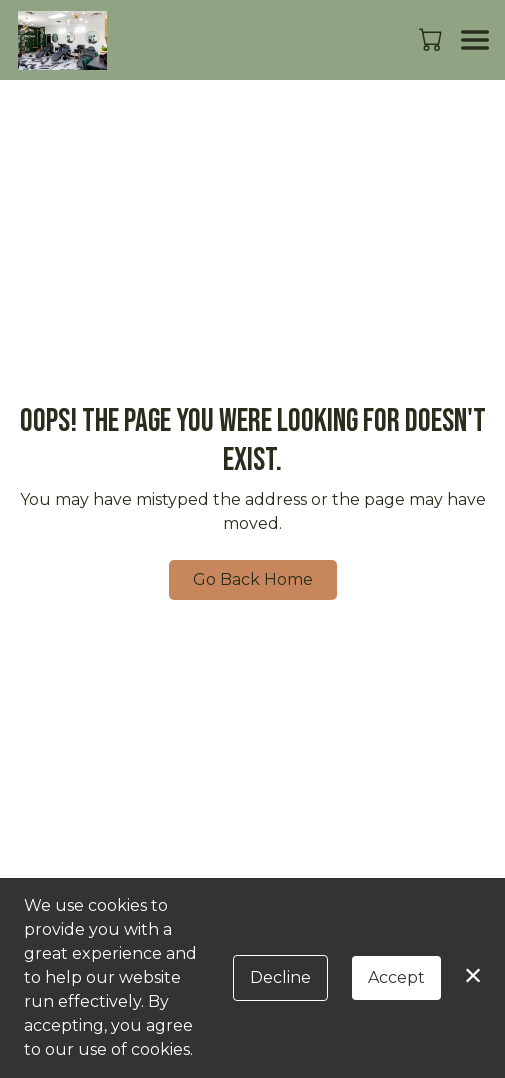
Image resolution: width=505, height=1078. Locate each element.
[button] (432, 39)
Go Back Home (253, 579)
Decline (280, 977)
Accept (396, 977)
